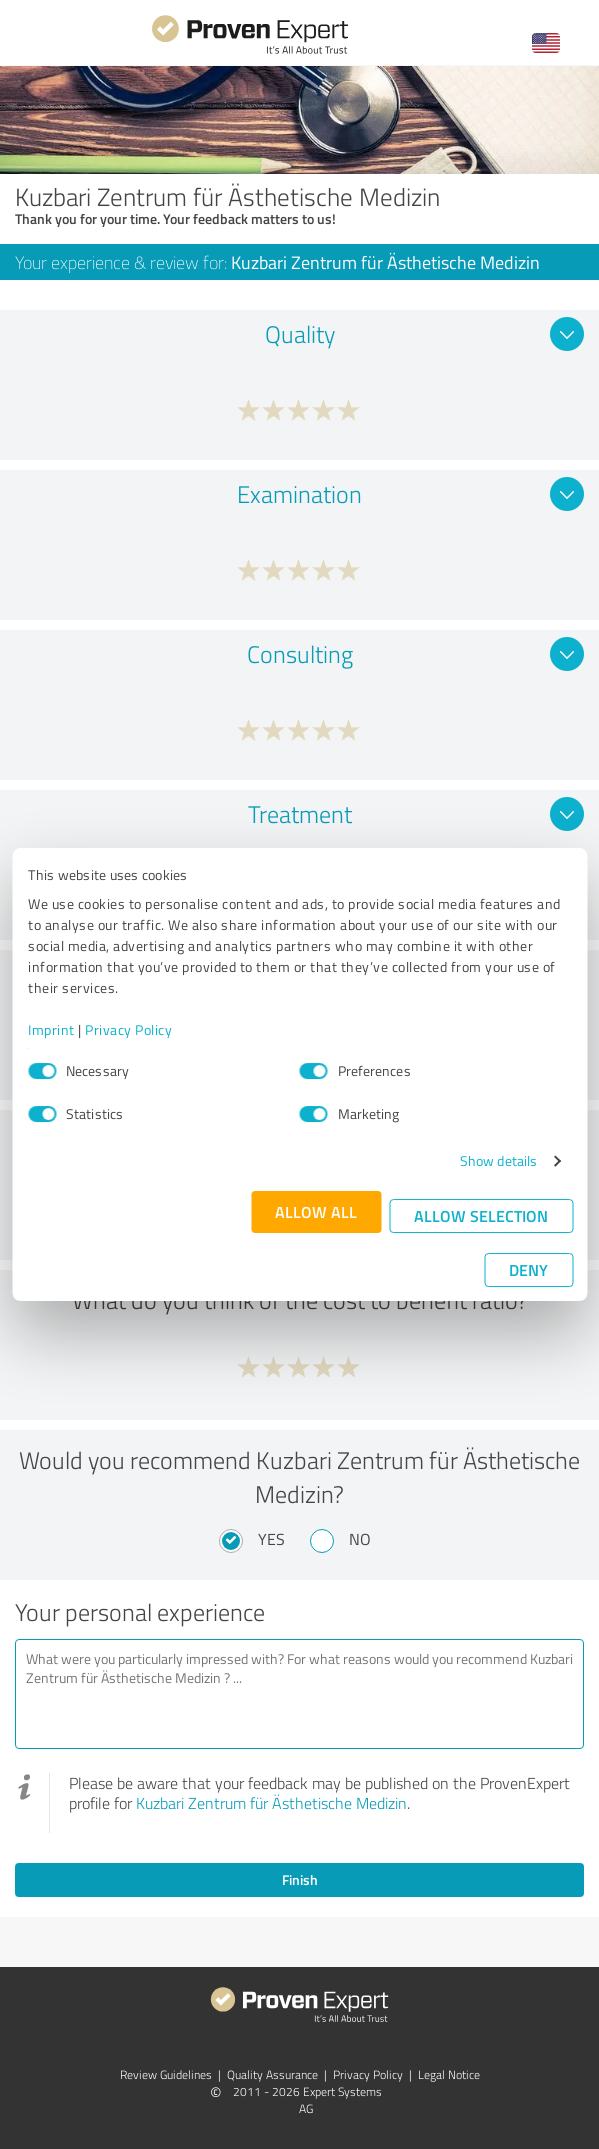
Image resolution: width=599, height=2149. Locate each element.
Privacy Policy (128, 1029)
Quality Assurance (272, 2074)
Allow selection (481, 1215)
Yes (271, 1539)
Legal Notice (449, 2074)
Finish (300, 1879)
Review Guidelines (166, 2074)
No (360, 1539)
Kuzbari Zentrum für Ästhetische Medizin (271, 1803)
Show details (498, 1160)
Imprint (51, 1029)
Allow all (316, 1211)
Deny (528, 1269)
